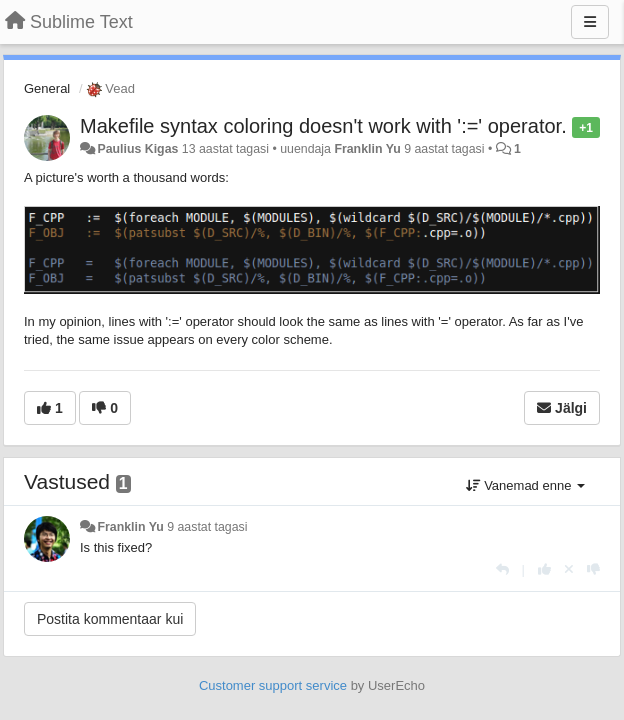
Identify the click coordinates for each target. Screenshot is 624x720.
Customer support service (273, 685)
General (47, 88)
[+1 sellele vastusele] (544, 569)
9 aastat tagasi (207, 527)
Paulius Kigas (137, 149)
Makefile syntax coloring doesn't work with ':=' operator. (323, 126)
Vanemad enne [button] (525, 485)
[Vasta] (502, 569)
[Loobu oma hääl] (569, 569)
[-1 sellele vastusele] (593, 569)
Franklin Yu (367, 149)
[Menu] (590, 22)
